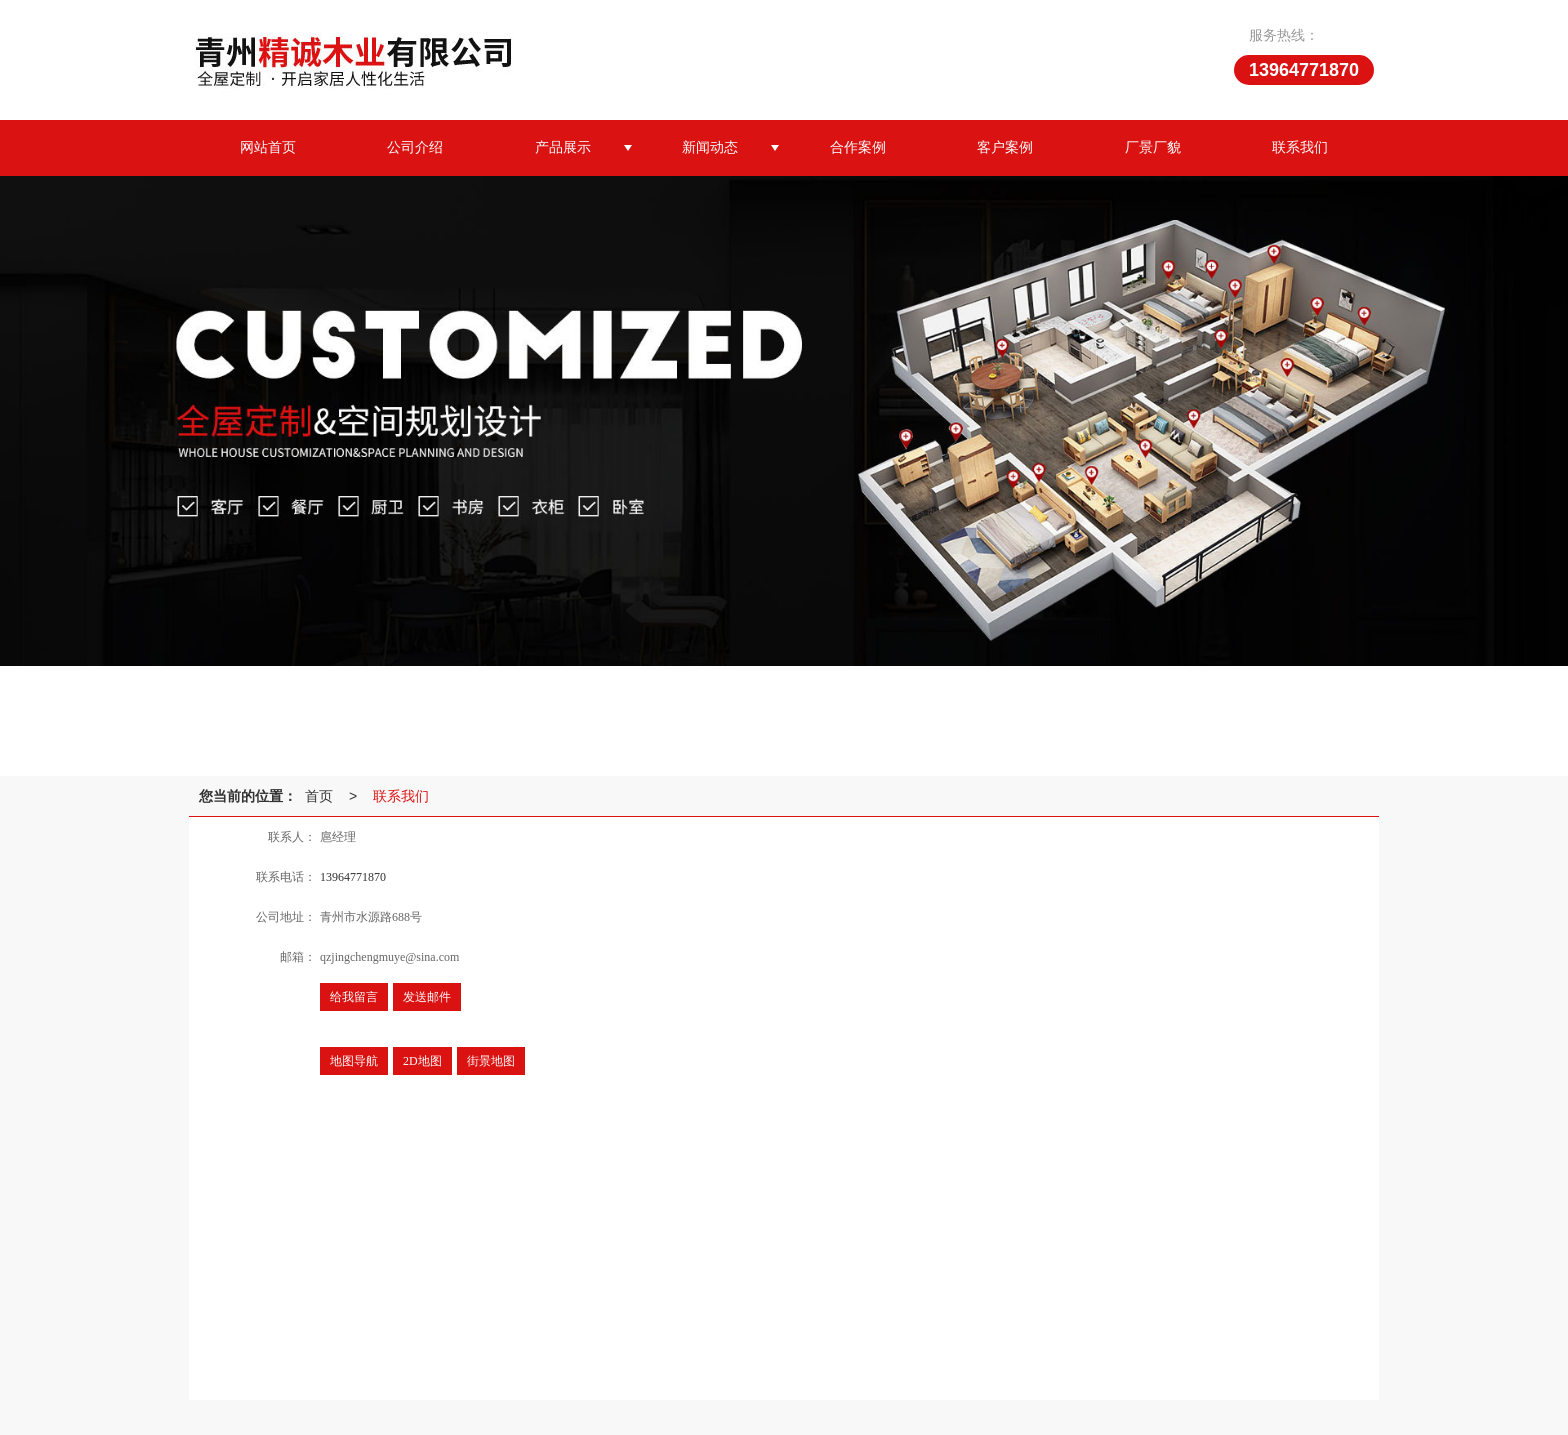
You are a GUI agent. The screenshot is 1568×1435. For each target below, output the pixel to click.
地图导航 (354, 1061)
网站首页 (268, 147)
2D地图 (422, 1061)
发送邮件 (427, 997)
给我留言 (354, 997)
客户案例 (1005, 147)
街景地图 (491, 1061)
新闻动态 (710, 147)
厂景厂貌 (1153, 147)
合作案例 (858, 147)
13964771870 (353, 877)
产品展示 (563, 147)
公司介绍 (415, 147)
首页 (319, 796)
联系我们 (1300, 147)
